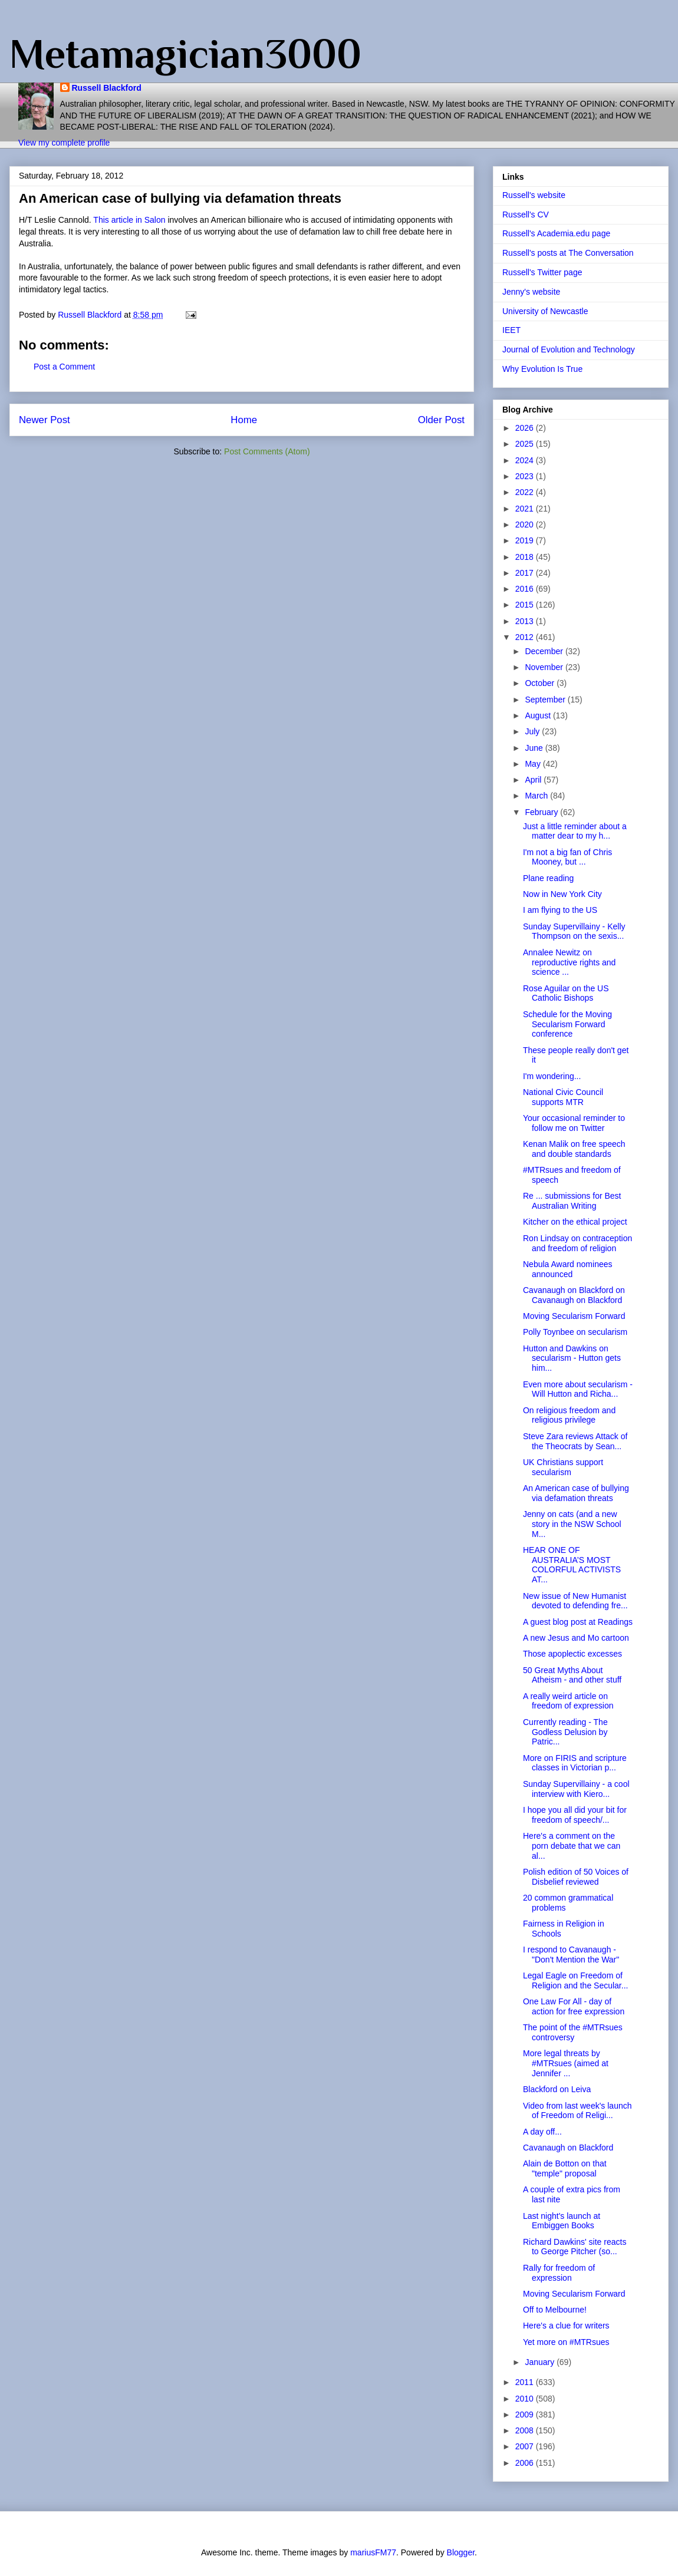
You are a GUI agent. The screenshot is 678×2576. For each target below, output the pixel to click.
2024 (525, 460)
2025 (525, 443)
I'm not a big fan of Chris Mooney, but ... (567, 857)
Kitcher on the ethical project (575, 1221)
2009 (525, 2414)
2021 (525, 508)
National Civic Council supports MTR (563, 1097)
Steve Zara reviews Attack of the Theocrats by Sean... (575, 1441)
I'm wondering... (552, 1076)
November (545, 667)
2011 (525, 2382)
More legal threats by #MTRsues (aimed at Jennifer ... (565, 2063)
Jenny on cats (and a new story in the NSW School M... (572, 1524)
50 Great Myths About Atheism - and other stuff (572, 1675)
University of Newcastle (545, 311)
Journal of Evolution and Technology (568, 349)
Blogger (461, 2552)
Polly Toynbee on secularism (575, 1332)
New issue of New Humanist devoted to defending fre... (575, 1601)
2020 (525, 524)
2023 (525, 476)
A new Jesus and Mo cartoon (576, 1637)
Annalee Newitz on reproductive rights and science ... (569, 962)
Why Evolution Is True (542, 369)
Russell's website (533, 195)
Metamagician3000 (185, 54)
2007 (525, 2446)
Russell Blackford (106, 88)
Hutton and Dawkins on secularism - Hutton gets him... (572, 1358)
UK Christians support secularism (563, 1467)
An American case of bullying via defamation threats (576, 1493)
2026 (525, 428)
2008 (525, 2430)
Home (244, 420)
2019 (525, 540)
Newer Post (44, 420)
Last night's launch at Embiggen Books (561, 2221)
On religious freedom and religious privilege (569, 1415)
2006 (525, 2463)
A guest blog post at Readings (578, 1622)
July (533, 731)
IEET (511, 330)
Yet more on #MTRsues (566, 2342)
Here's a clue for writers (566, 2325)
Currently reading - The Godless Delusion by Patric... (565, 1732)
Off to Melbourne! (555, 2309)
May (533, 763)
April (534, 779)
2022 (525, 492)
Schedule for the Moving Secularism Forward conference (567, 1024)
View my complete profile (64, 142)
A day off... (542, 2131)
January (541, 2362)
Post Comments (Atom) (267, 451)
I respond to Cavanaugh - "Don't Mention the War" (571, 1954)
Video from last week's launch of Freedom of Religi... (577, 2110)
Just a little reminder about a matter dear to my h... (575, 831)
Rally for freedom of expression (559, 2273)
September (546, 699)
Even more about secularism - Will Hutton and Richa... (578, 1389)
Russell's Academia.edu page (556, 233)
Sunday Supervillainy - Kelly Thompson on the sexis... (574, 931)
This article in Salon (129, 220)
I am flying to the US (560, 910)
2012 (525, 637)
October (541, 683)
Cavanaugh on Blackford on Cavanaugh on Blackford (574, 1295)
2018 (525, 557)
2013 (525, 621)
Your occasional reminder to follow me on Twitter (574, 1123)
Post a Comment (64, 366)
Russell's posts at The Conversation (568, 253)
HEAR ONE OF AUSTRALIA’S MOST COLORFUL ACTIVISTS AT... (572, 1564)
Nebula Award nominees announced (568, 1269)
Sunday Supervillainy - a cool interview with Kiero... (576, 1789)
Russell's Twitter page (542, 272)
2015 (525, 604)
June (535, 748)
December (545, 651)
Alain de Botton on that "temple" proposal (565, 2168)
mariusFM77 (373, 2552)
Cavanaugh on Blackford (568, 2147)
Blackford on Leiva (557, 2089)
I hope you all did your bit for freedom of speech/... (575, 1815)
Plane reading (548, 878)
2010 (525, 2398)
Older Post (441, 420)
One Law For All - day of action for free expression (573, 2006)
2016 (525, 588)
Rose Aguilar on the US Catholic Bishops (566, 993)
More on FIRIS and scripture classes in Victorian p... (575, 1763)
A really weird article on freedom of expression (568, 1701)
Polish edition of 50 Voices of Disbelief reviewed (575, 1876)
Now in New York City (562, 894)
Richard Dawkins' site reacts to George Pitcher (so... (574, 2247)
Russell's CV (525, 214)
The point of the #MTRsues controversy (573, 2032)
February (542, 812)
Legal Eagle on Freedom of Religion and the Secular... (575, 1980)
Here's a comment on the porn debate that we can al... (571, 1846)
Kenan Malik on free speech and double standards (574, 1149)
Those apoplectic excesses (572, 1653)
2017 (525, 573)
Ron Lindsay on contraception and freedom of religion (577, 1243)
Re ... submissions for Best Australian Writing (572, 1201)
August (538, 715)
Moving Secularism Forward (574, 1316)
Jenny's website (531, 291)
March (537, 795)
